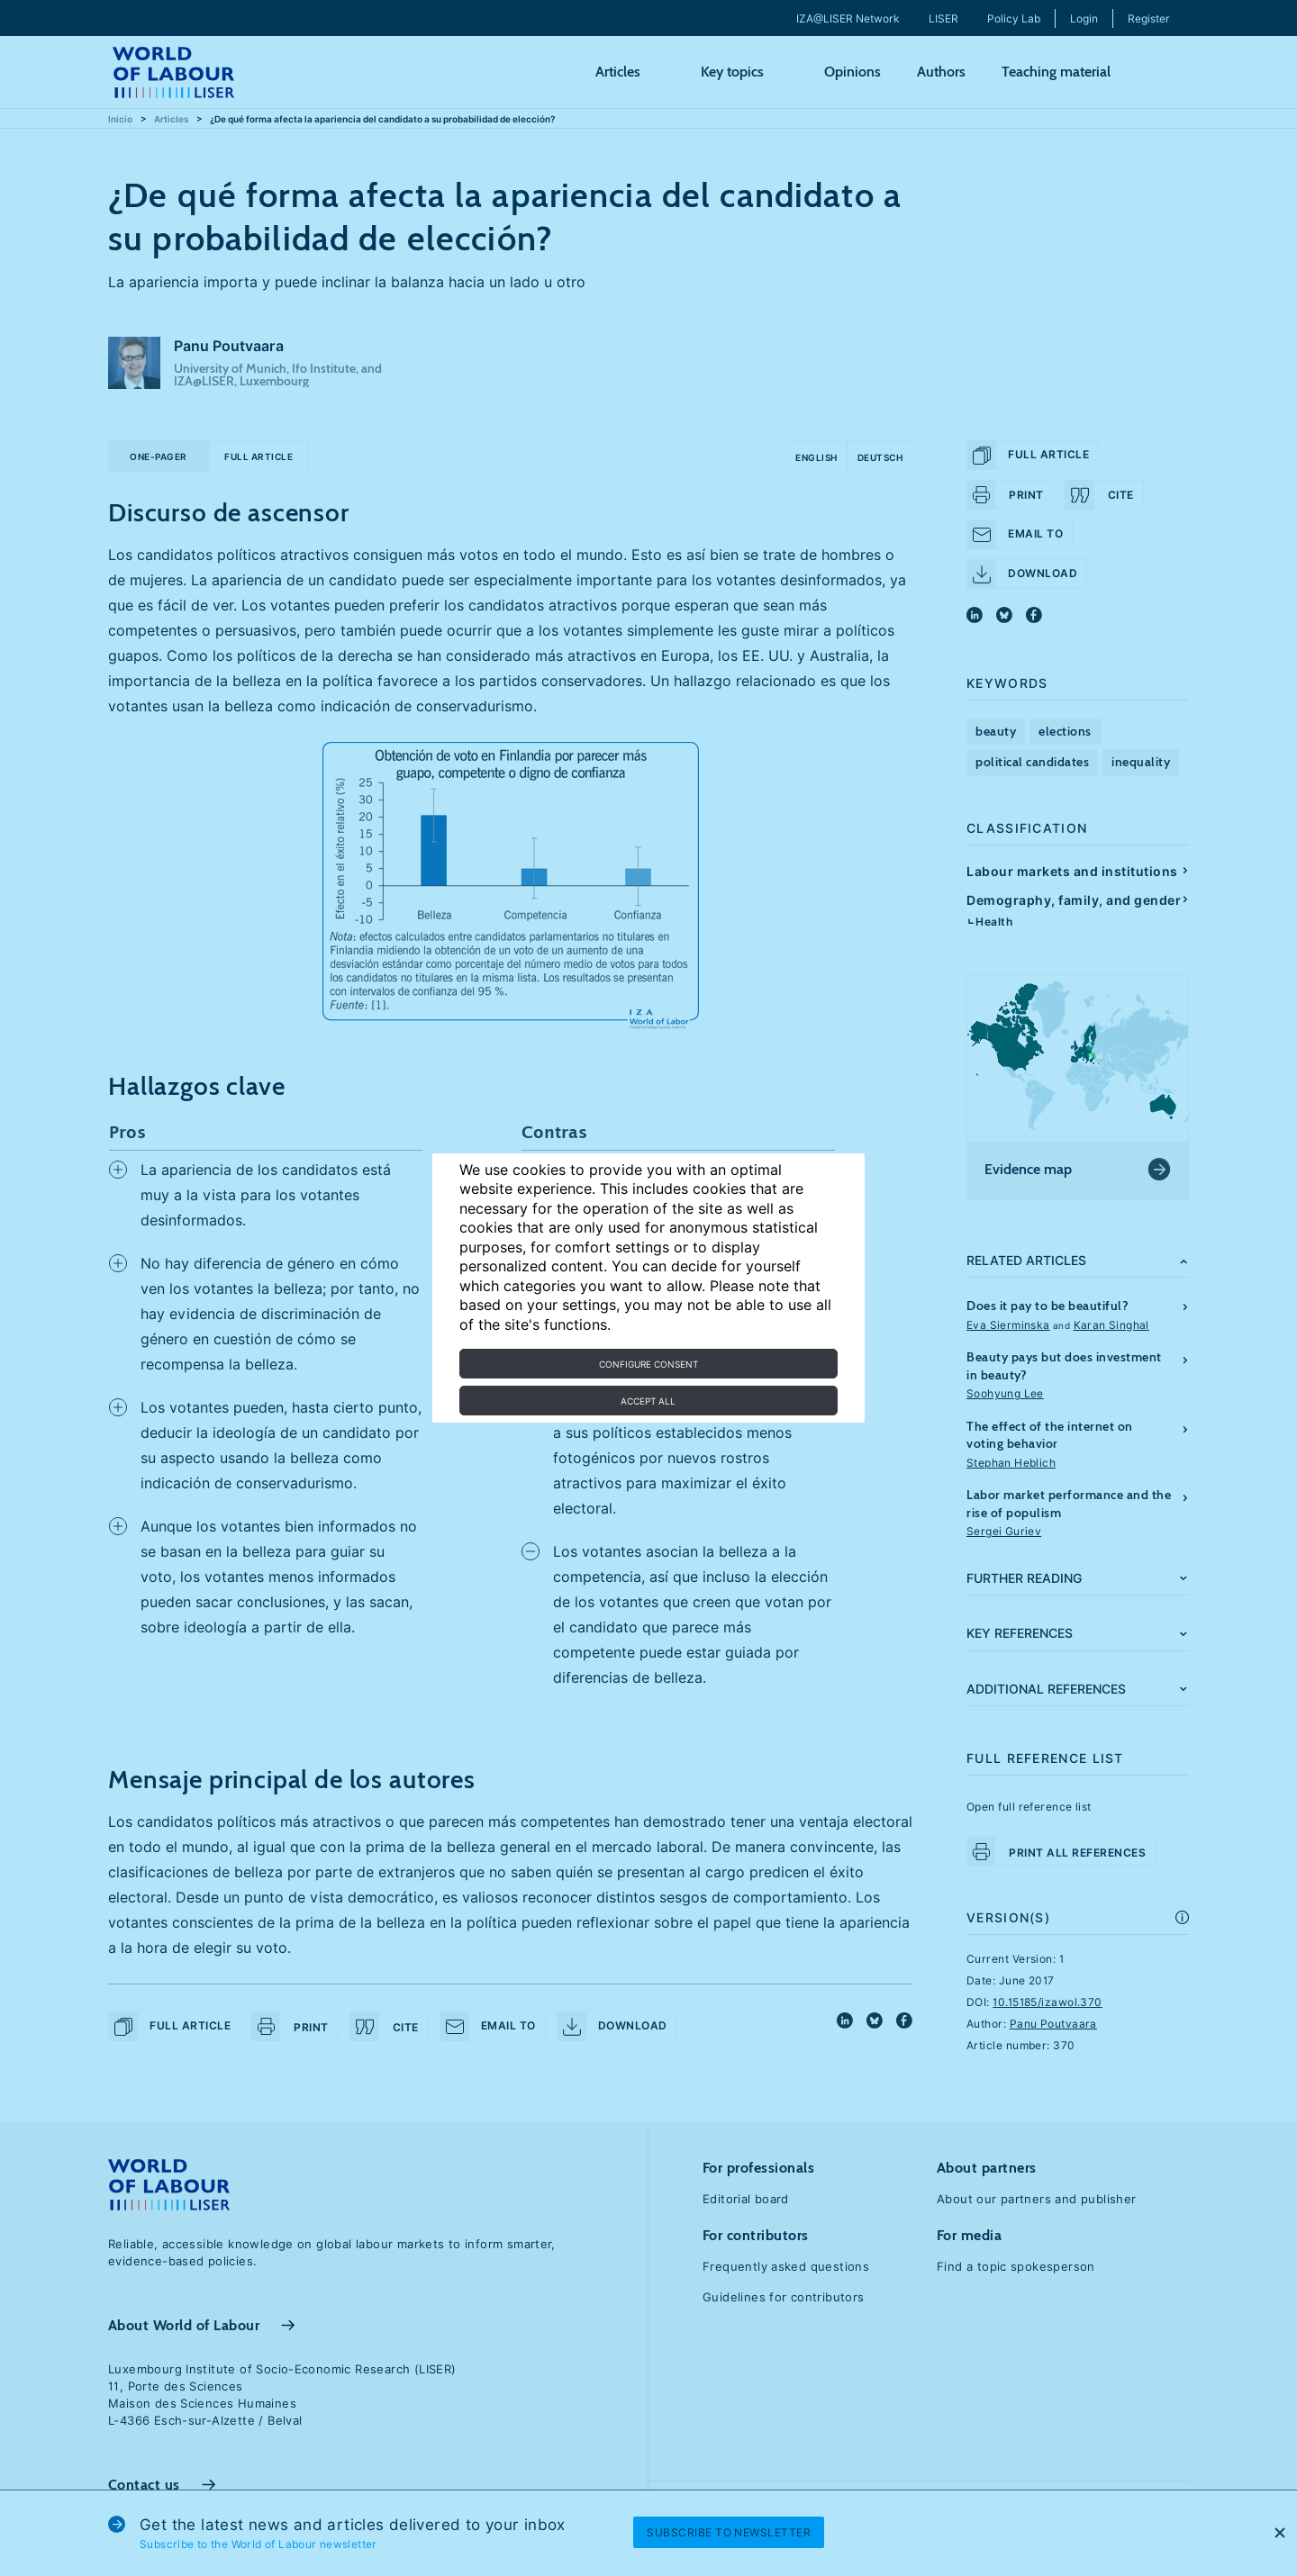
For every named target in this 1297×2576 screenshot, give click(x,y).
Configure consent (648, 1364)
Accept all (648, 1401)
